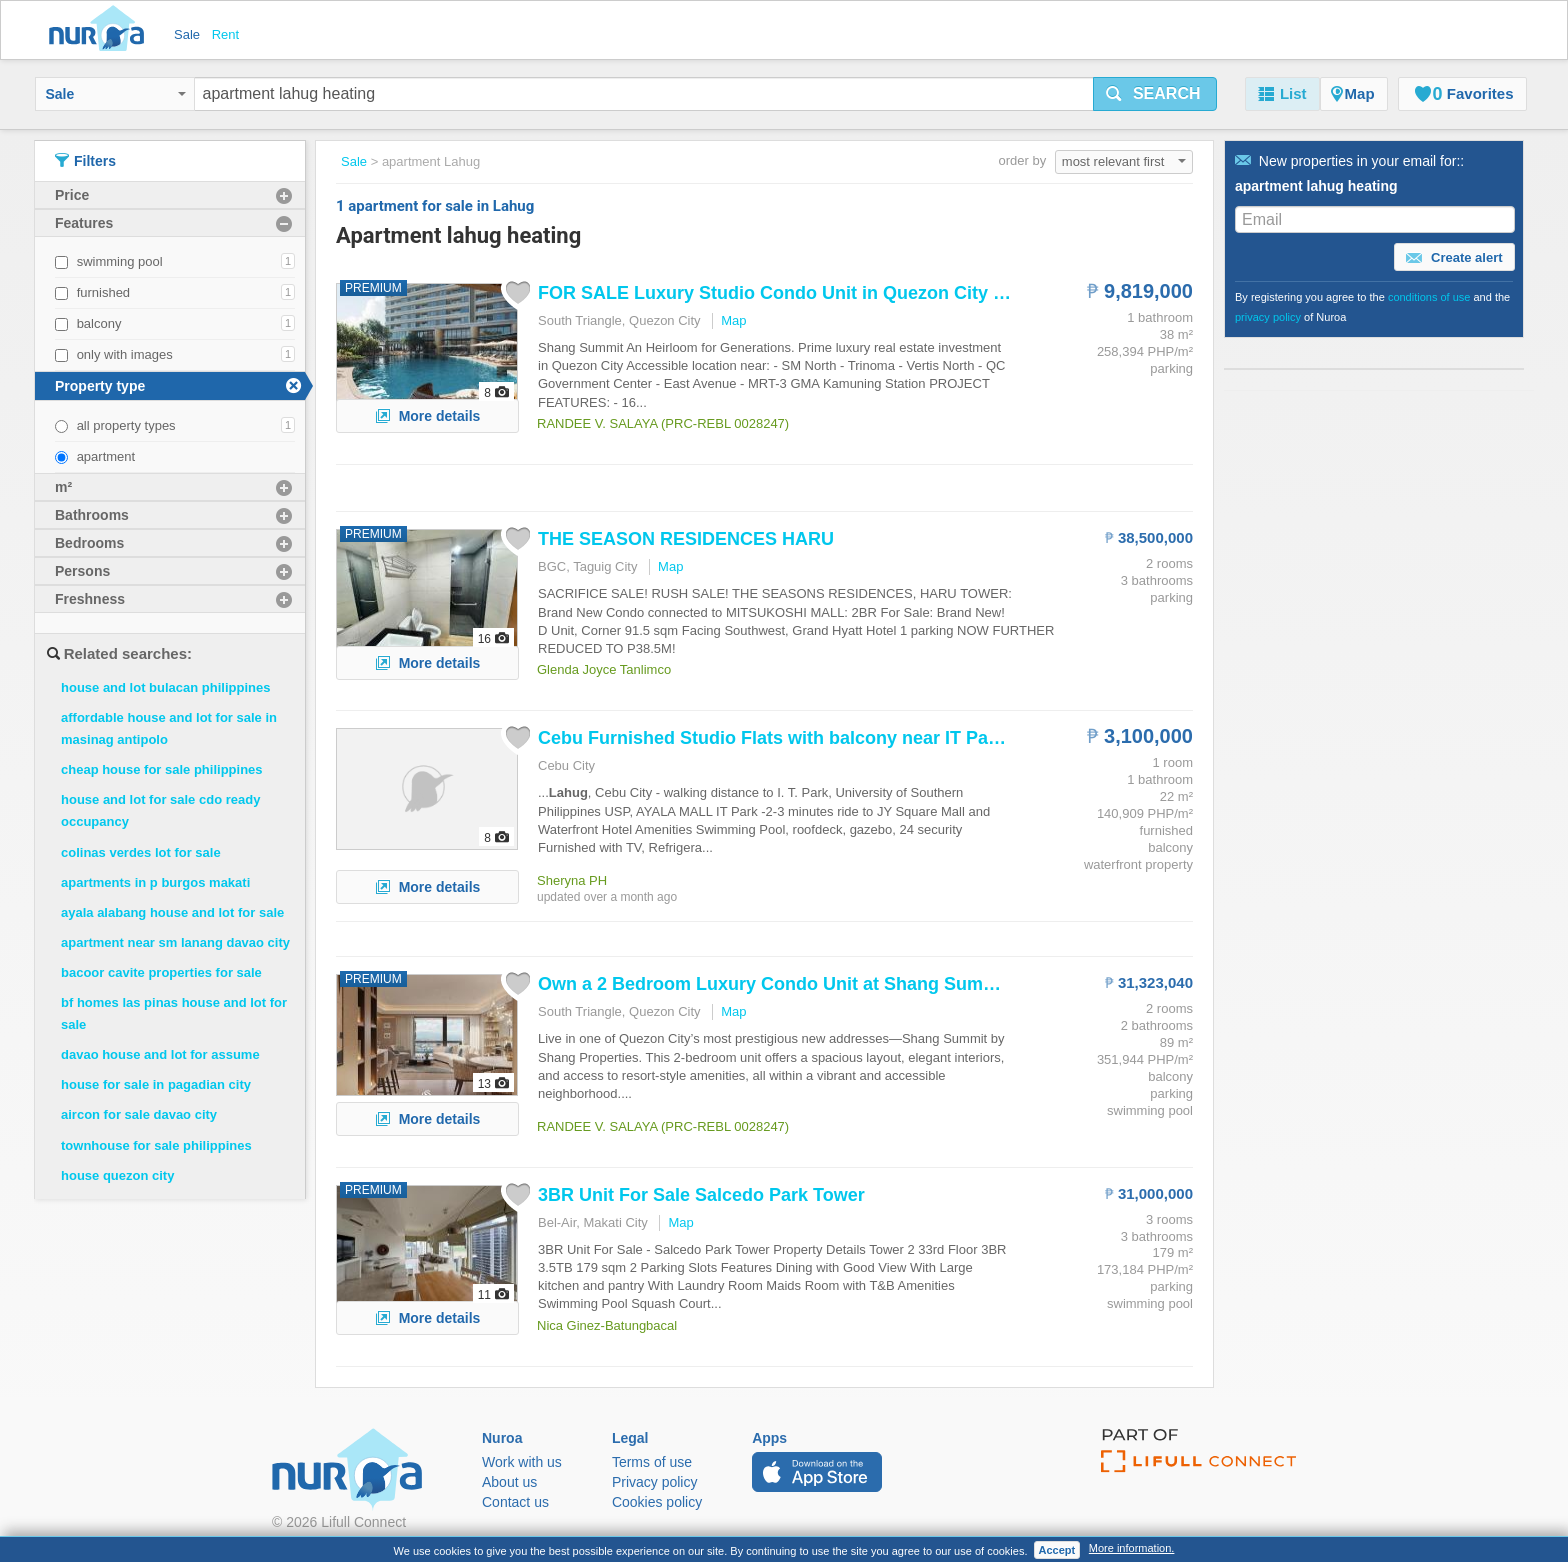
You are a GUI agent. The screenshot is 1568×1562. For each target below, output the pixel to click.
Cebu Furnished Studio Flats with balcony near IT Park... (779, 738)
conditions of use (1429, 297)
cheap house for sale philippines (162, 769)
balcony (99, 323)
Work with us (522, 1462)
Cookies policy (657, 1502)
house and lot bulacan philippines (165, 687)
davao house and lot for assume (160, 1054)
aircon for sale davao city (139, 1114)
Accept (1057, 1550)
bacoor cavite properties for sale (161, 972)
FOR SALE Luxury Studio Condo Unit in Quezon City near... (791, 293)
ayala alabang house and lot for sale (172, 912)
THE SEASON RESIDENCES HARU (686, 539)
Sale (116, 94)
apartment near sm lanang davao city (175, 942)
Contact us (515, 1502)
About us (509, 1482)
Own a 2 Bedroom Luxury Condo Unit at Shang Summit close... (807, 984)
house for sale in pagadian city (156, 1084)
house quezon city (117, 1175)
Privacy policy (655, 1482)
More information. (1132, 1548)
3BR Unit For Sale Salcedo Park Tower (701, 1195)
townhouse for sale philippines (156, 1145)
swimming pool (120, 261)
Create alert (1454, 258)
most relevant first (1124, 161)
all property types (126, 425)
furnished (103, 292)
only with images (125, 354)
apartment (106, 456)
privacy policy (1268, 317)
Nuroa (101, 30)
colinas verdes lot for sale (141, 852)
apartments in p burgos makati (155, 882)
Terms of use (652, 1462)
